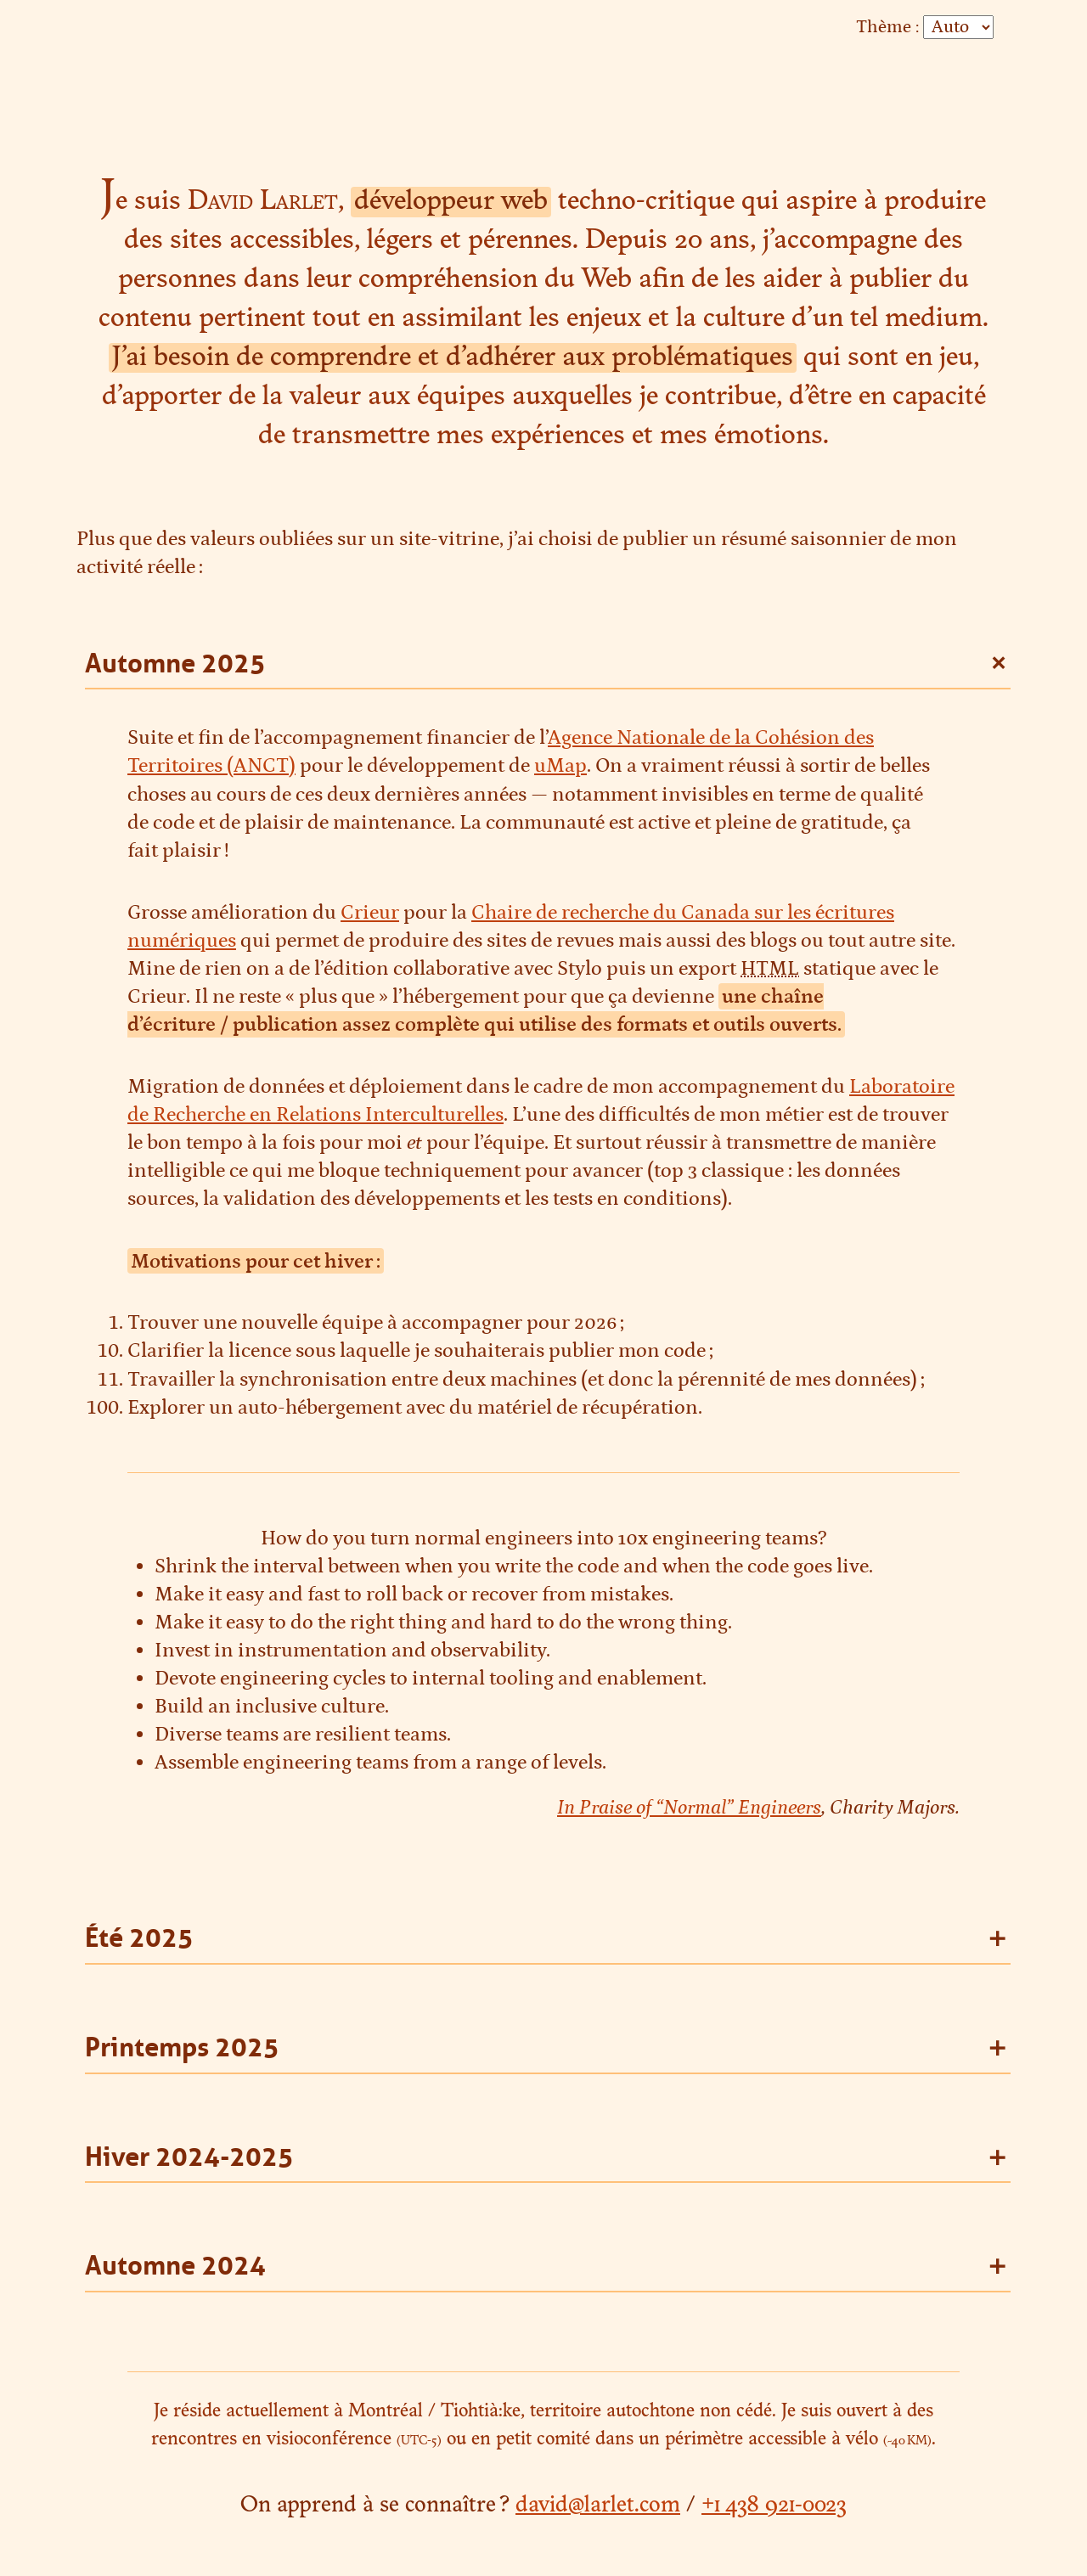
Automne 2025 (175, 663)
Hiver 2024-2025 (189, 2157)
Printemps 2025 (182, 2047)
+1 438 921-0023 (774, 2505)
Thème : (887, 27)
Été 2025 (139, 1938)
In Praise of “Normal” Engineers (689, 1807)
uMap (560, 765)
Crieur (370, 912)
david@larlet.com (597, 2505)
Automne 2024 (175, 2265)
